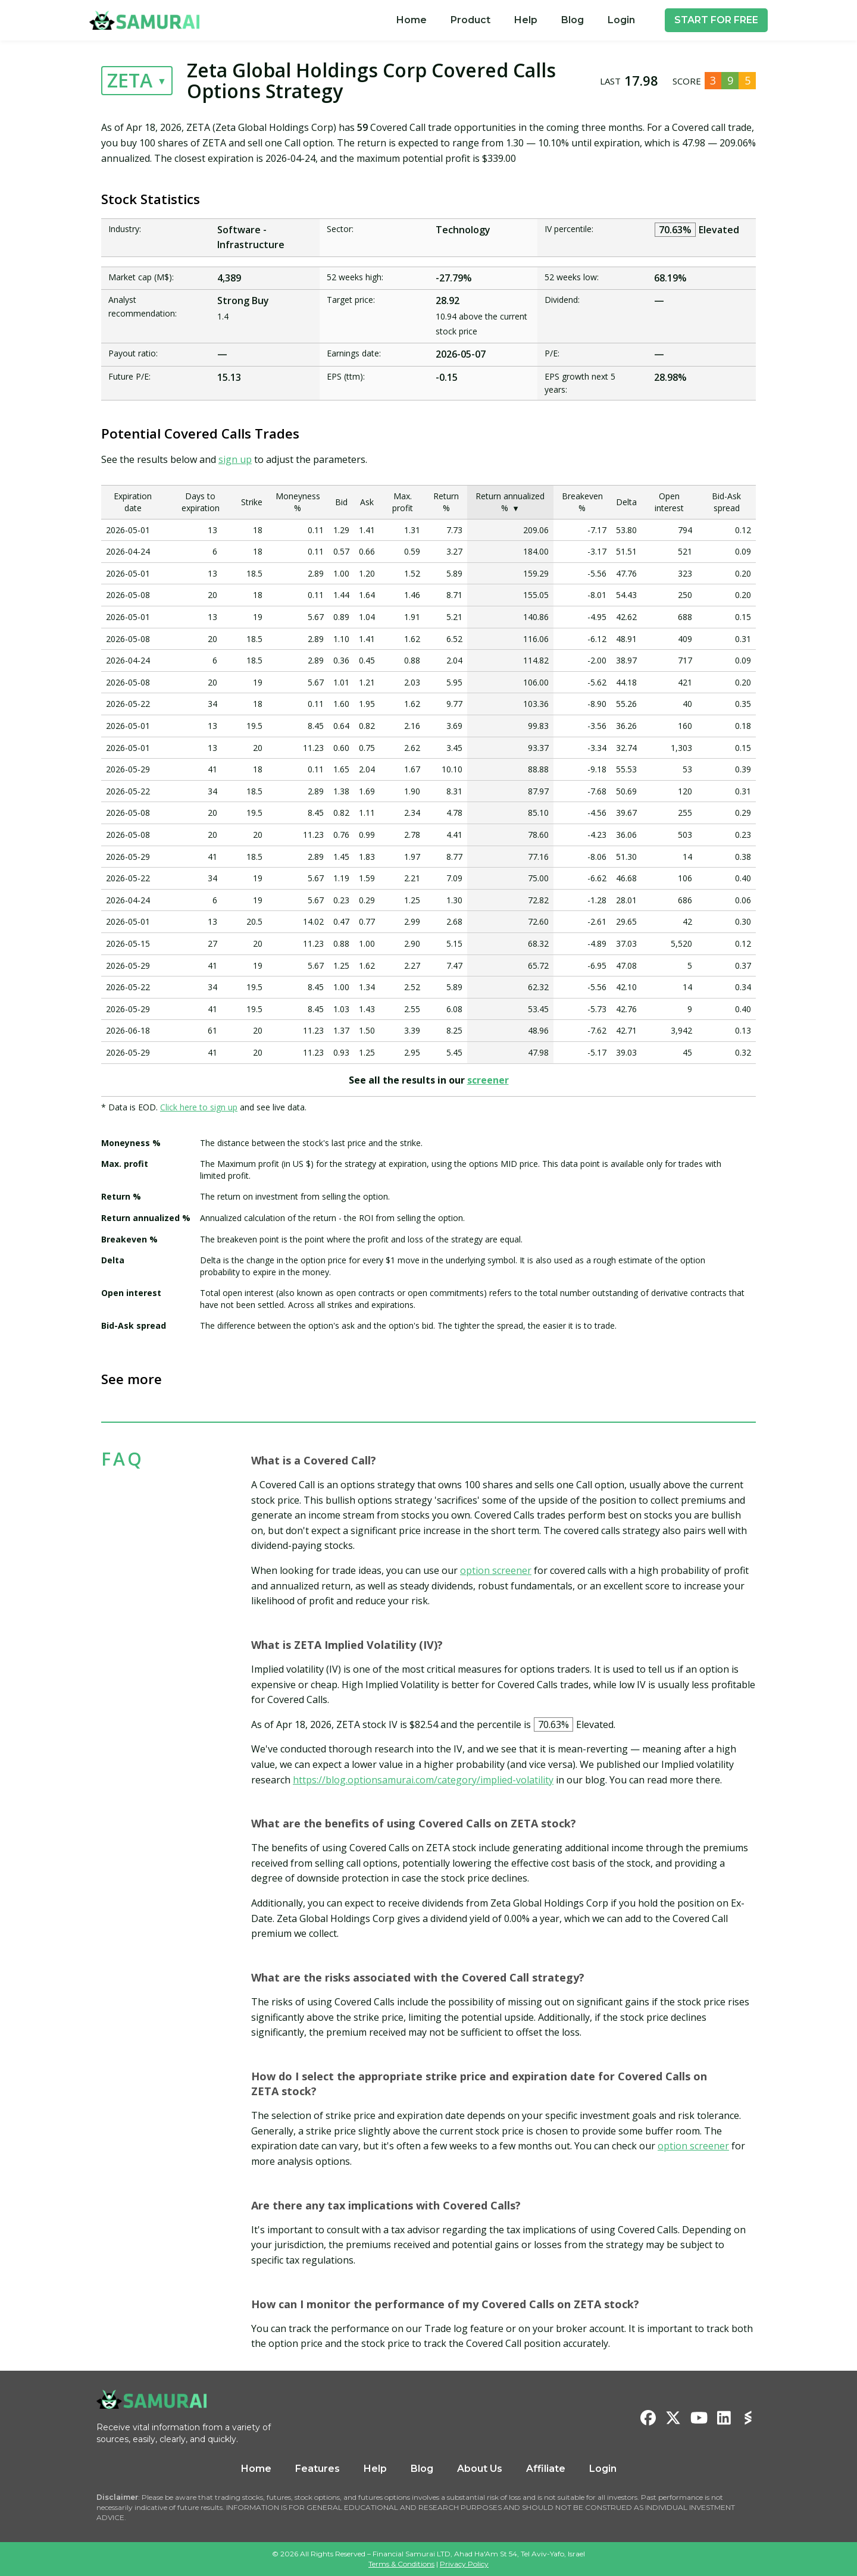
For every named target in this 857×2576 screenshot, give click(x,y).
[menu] (515, 20)
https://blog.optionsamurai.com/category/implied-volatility (423, 1779)
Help (525, 20)
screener (488, 1080)
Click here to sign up (198, 1107)
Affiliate (545, 2468)
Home (411, 20)
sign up (235, 459)
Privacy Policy (464, 2563)
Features (317, 2468)
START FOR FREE (716, 20)
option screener (495, 1570)
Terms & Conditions (401, 2563)
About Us (479, 2468)
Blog (572, 20)
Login (621, 20)
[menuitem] (411, 20)
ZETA (129, 80)
